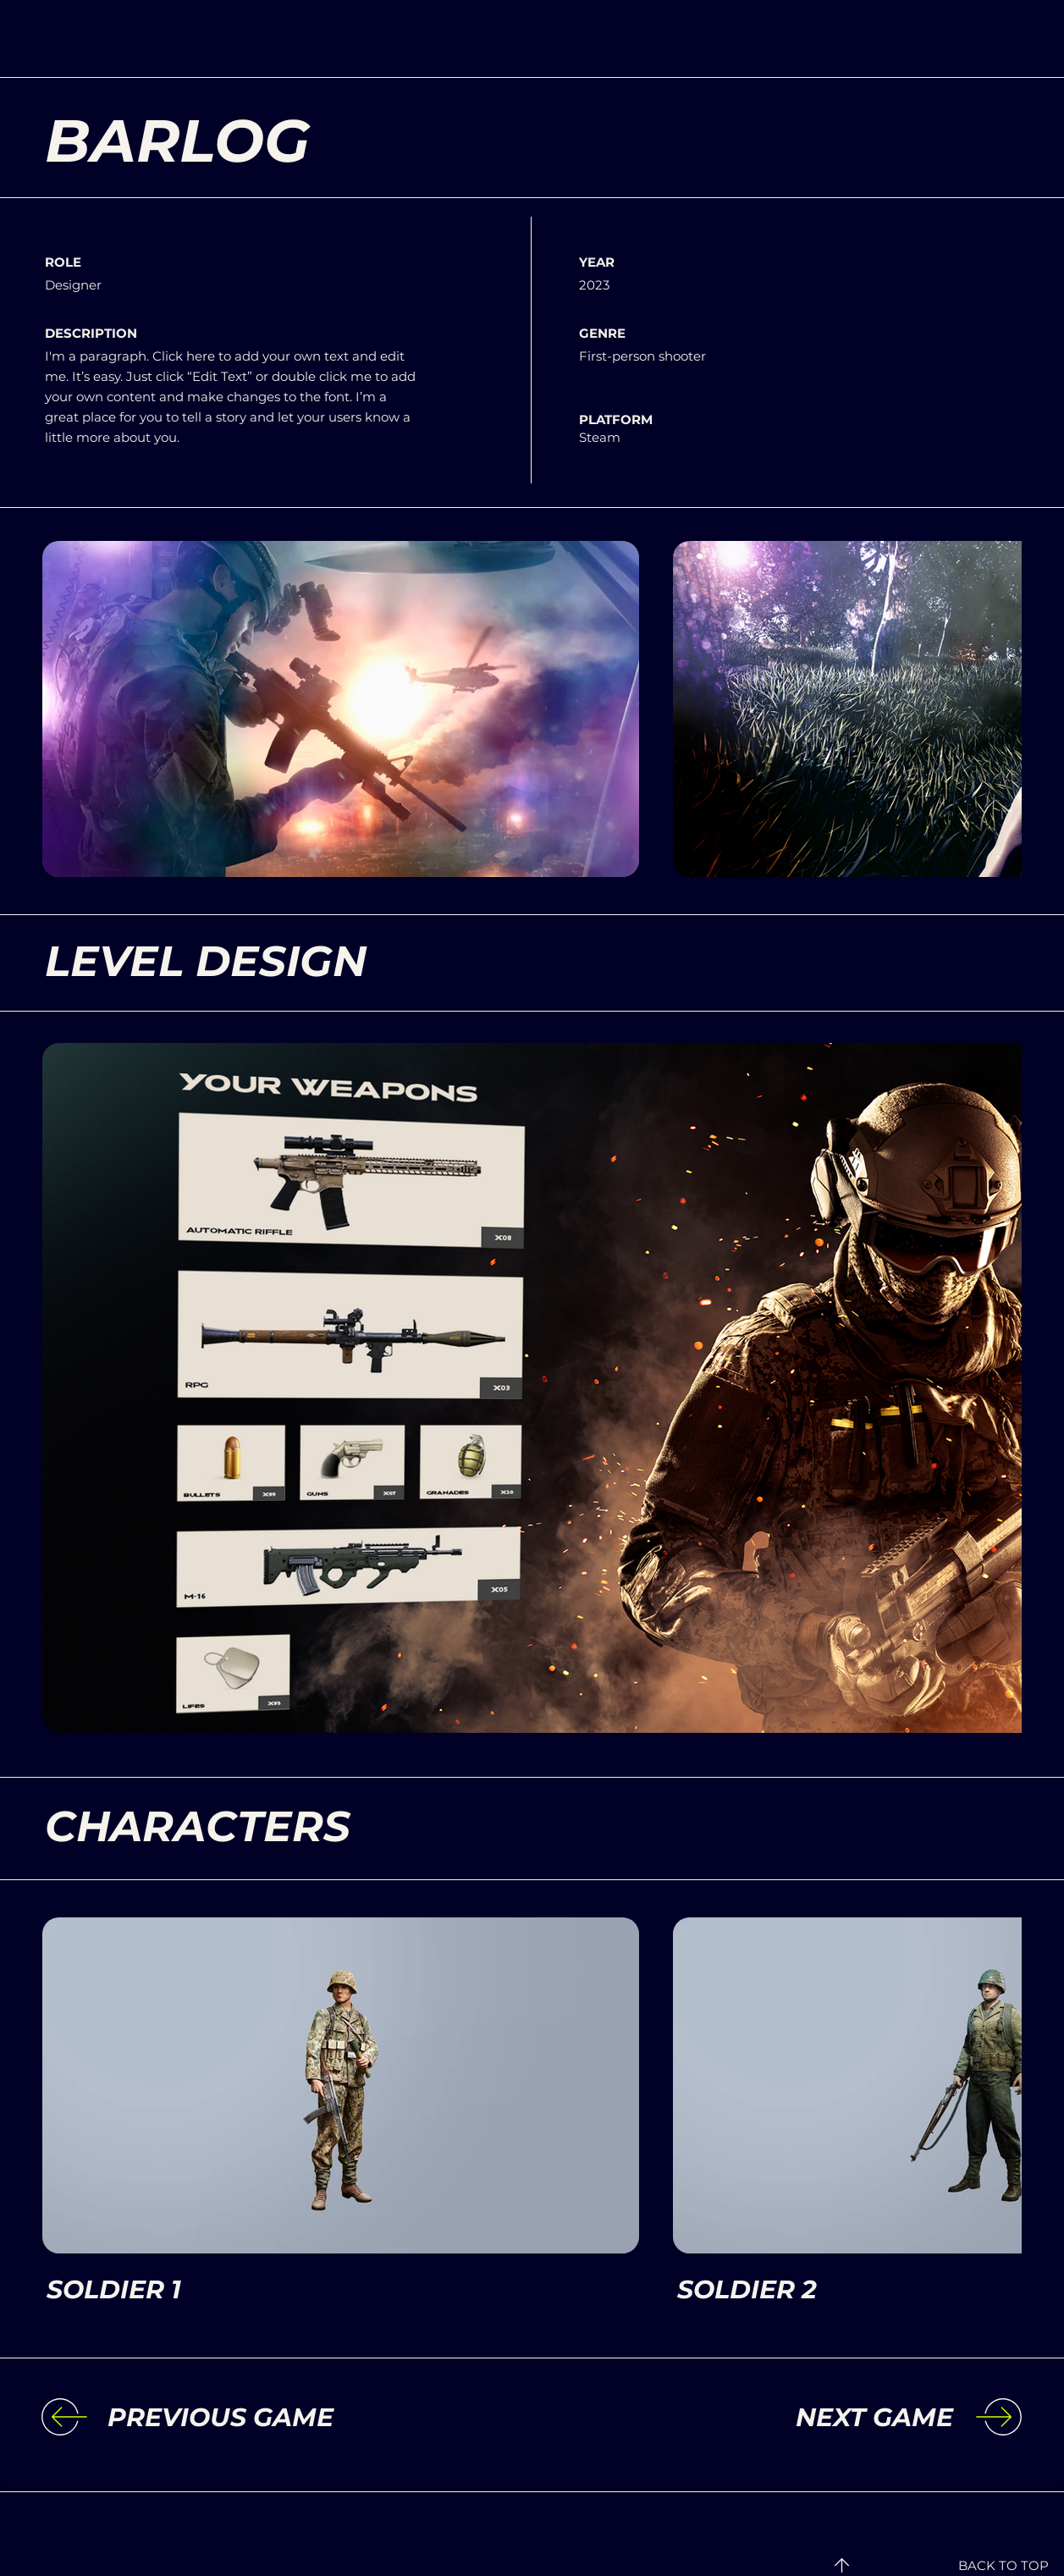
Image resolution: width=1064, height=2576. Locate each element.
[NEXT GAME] (814, 2417)
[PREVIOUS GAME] (246, 2417)
